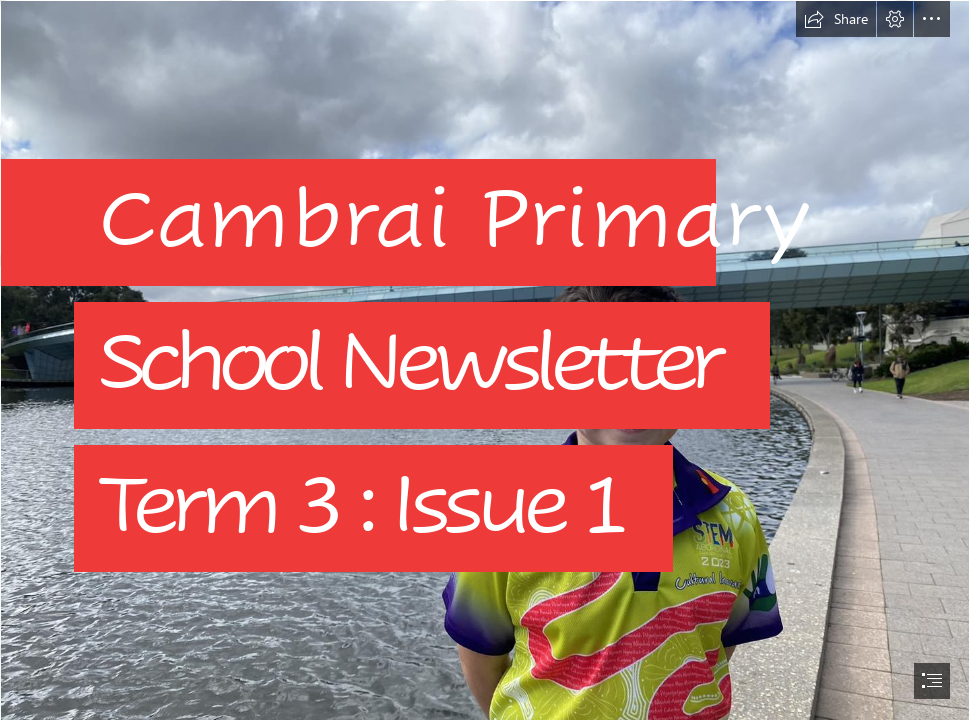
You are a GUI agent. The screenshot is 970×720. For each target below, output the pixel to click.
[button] (836, 19)
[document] (485, 360)
